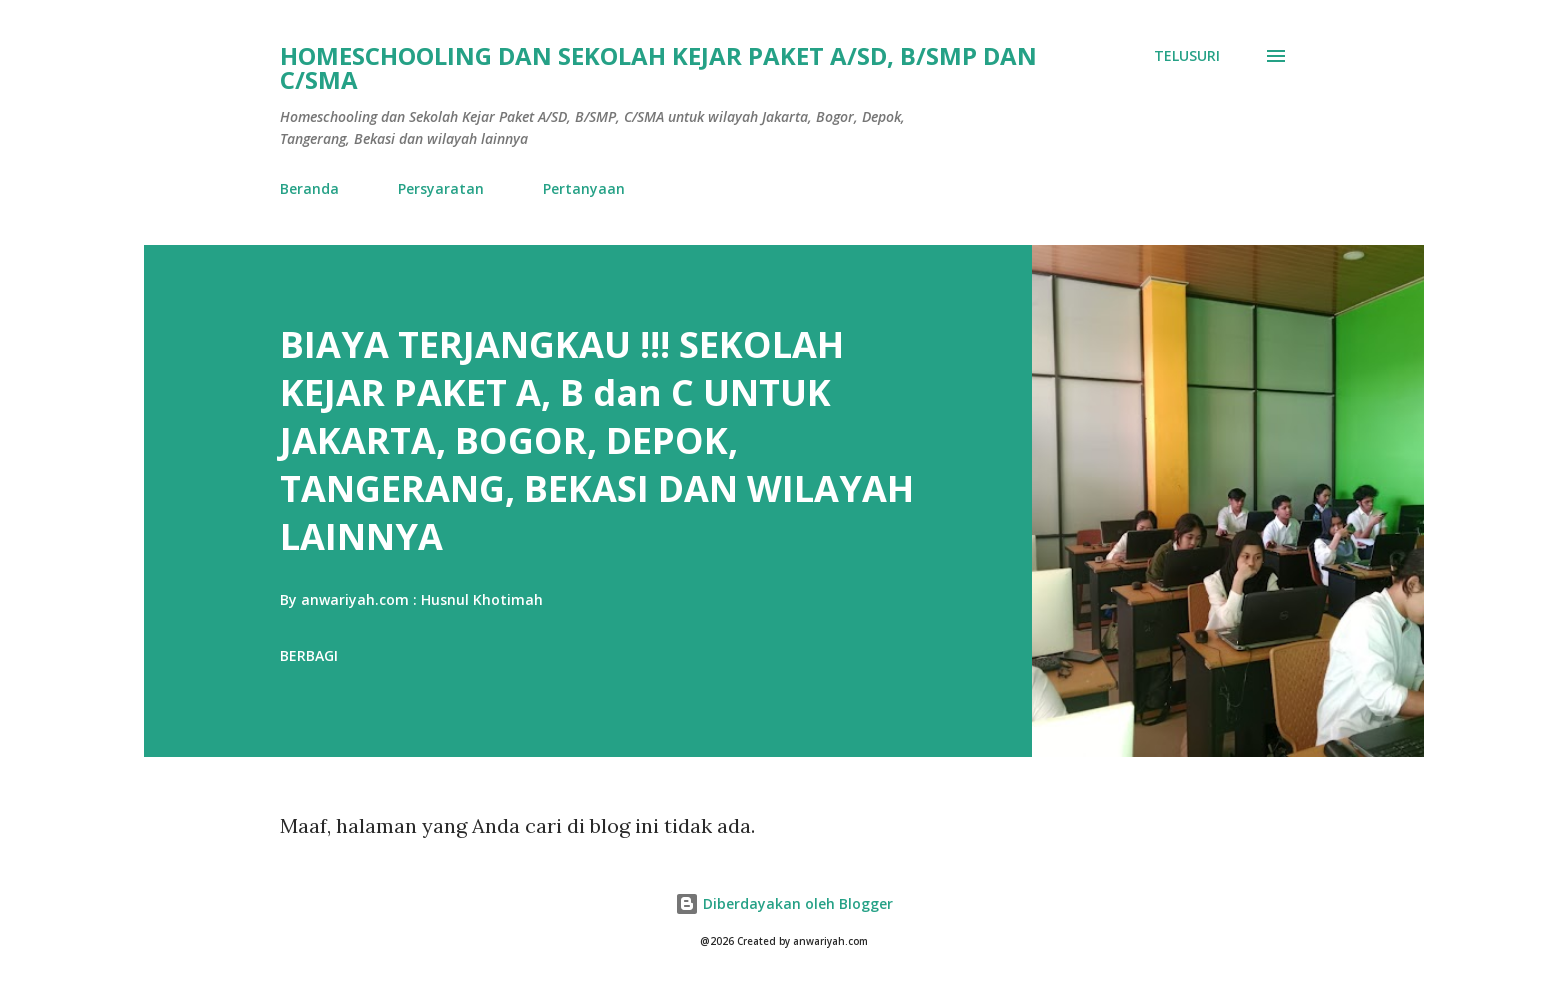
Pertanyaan (584, 188)
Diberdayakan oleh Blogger (784, 903)
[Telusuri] (1187, 56)
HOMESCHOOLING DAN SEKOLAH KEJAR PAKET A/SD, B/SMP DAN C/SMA (658, 67)
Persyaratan (441, 188)
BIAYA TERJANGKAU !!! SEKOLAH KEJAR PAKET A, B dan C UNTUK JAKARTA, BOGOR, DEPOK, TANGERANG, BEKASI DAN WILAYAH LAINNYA (597, 440)
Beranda (309, 188)
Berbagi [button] (309, 655)
